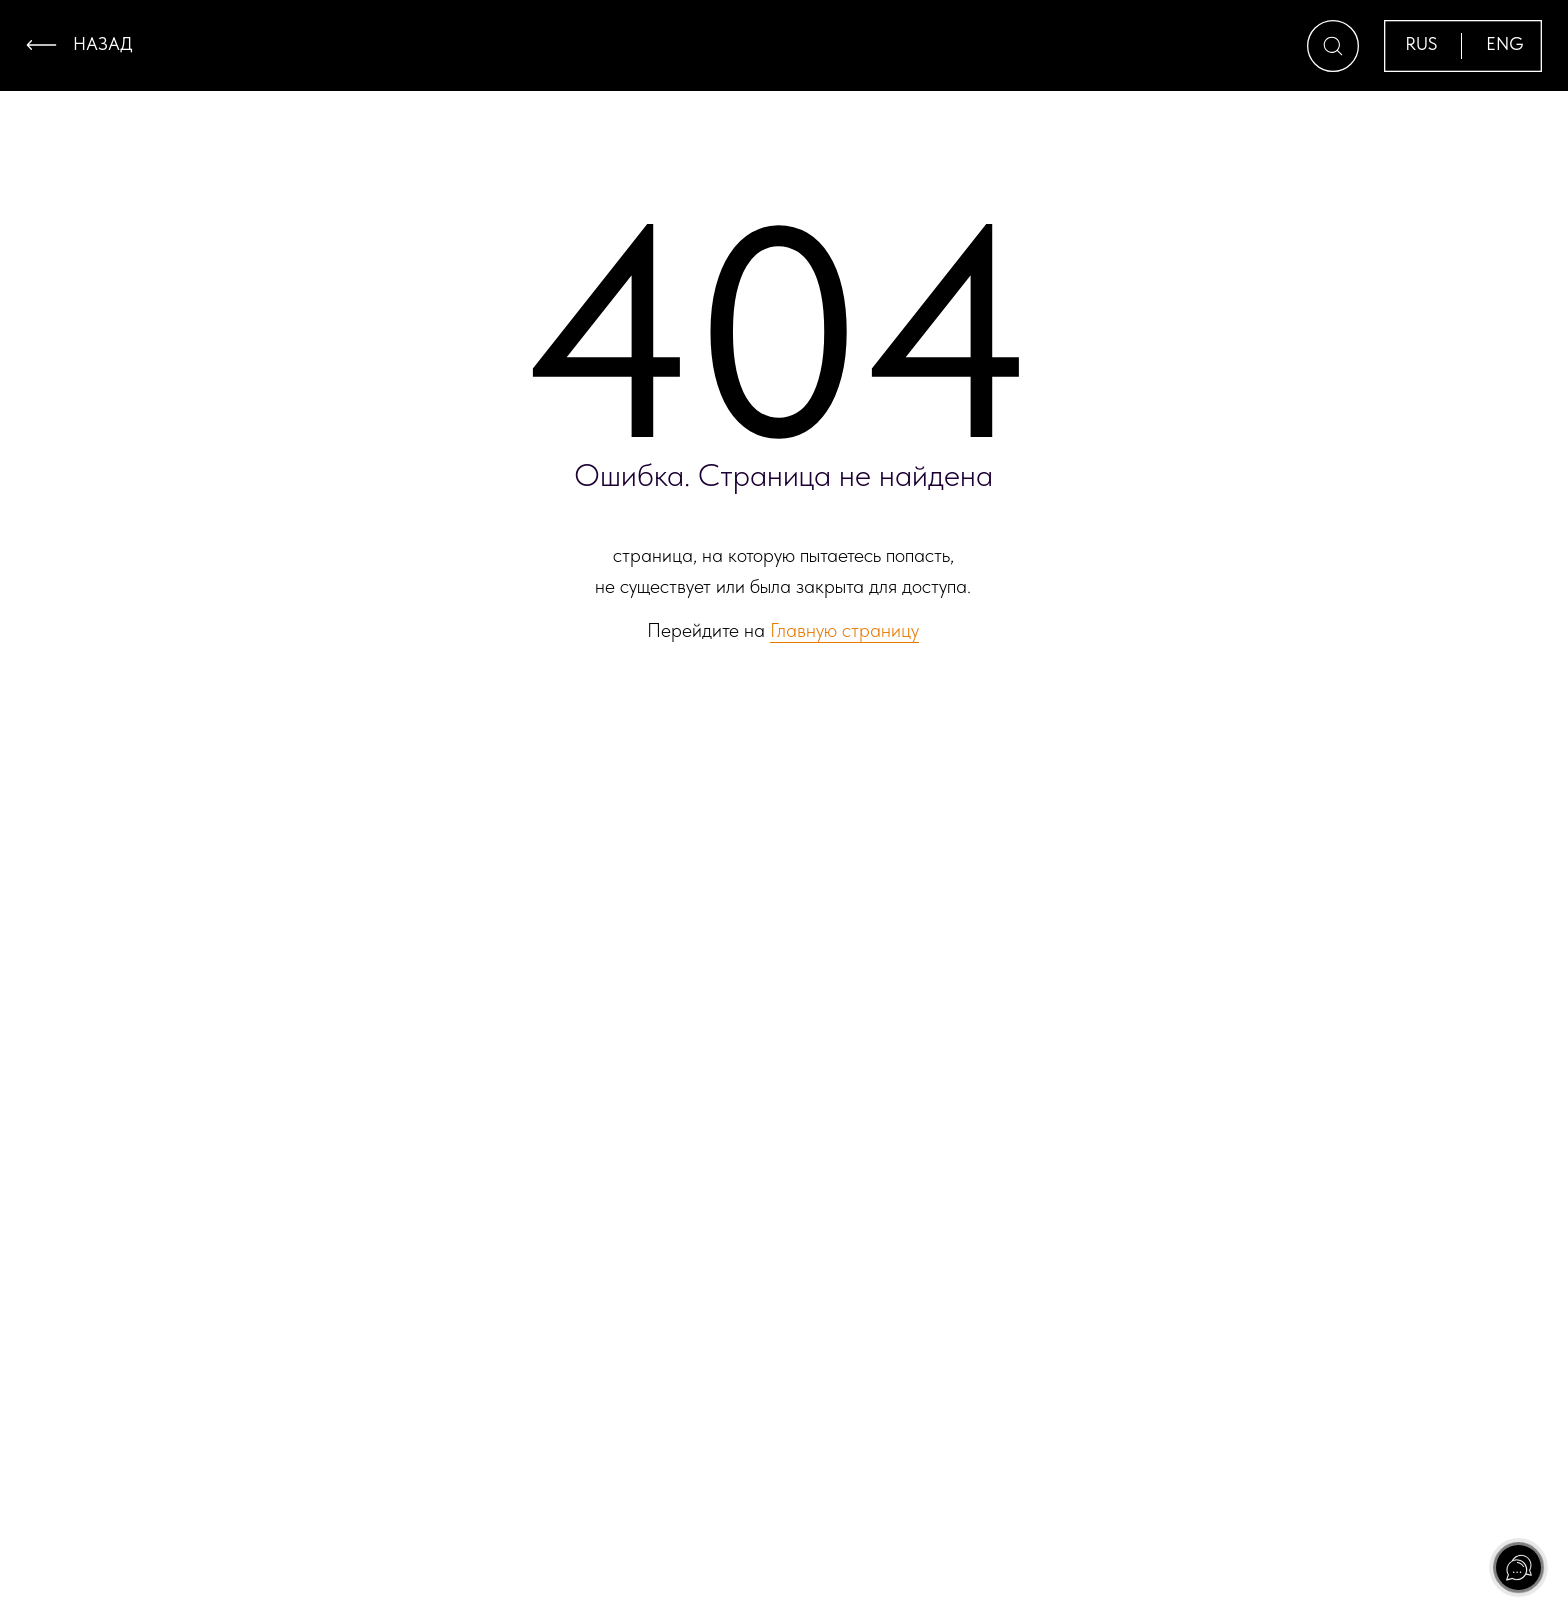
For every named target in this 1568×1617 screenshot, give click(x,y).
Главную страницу (844, 630)
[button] (1333, 46)
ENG (1505, 44)
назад (103, 44)
